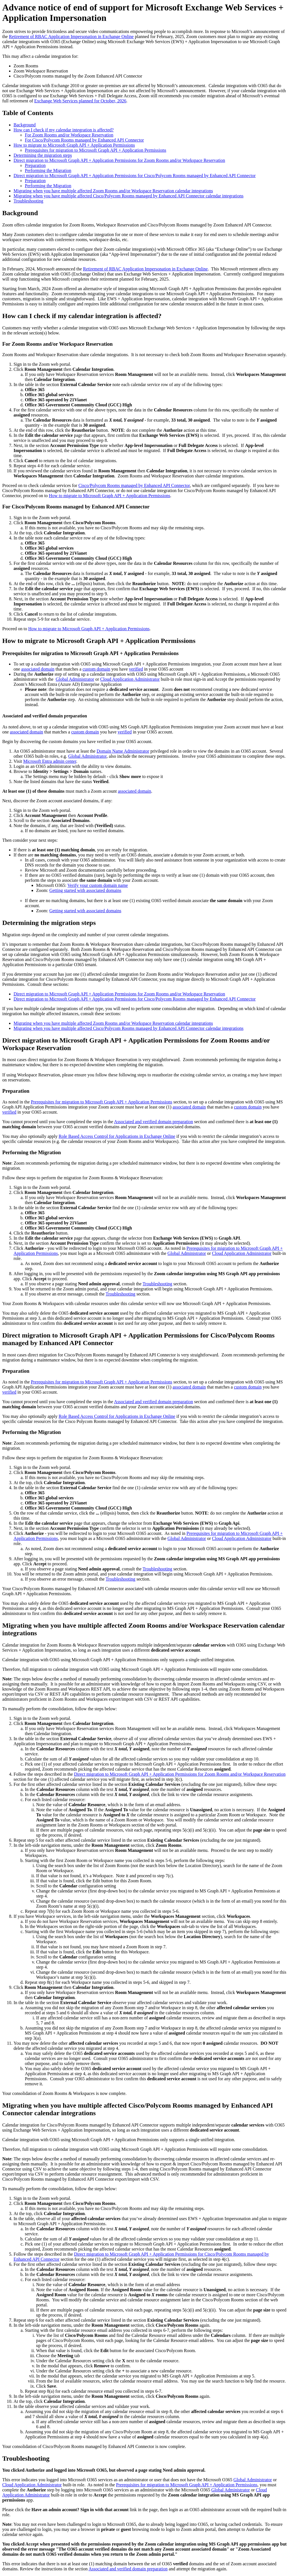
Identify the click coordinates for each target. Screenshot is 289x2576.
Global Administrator (75, 679)
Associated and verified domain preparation (153, 1121)
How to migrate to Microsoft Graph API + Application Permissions (74, 145)
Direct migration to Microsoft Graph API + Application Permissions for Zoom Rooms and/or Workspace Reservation (119, 160)
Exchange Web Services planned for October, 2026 (80, 100)
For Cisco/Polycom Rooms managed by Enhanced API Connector (84, 140)
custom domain (96, 669)
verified (136, 669)
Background (25, 124)
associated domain (37, 669)
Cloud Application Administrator (130, 679)
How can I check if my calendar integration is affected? (64, 129)
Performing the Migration (48, 170)
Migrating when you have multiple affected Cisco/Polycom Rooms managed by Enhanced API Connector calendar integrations (129, 195)
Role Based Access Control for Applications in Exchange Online (117, 1136)
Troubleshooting (28, 201)
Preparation (35, 165)
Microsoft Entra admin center (49, 761)
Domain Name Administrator (123, 751)
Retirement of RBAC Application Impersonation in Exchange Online (71, 36)
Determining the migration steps (43, 155)
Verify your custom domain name (97, 885)
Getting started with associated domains (85, 890)
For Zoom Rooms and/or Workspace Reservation (69, 135)
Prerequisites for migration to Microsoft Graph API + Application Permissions (95, 150)
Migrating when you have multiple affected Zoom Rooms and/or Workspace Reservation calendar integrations (113, 190)
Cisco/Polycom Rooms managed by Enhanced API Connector (134, 485)
